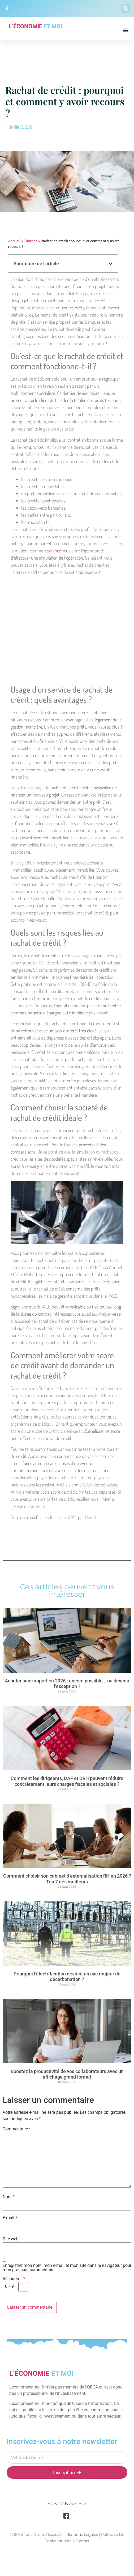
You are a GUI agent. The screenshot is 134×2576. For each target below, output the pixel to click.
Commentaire (17, 2129)
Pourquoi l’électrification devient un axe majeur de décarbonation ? (67, 1976)
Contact (82, 2540)
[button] (125, 8)
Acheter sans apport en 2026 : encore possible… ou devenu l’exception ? (67, 1683)
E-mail (10, 2218)
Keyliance (52, 550)
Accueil (14, 241)
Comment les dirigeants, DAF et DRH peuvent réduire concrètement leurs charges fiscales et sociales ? (67, 1781)
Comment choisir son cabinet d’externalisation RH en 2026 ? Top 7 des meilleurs (67, 1878)
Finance (30, 241)
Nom (9, 2197)
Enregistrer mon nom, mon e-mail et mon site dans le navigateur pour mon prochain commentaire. (67, 2267)
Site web (11, 2239)
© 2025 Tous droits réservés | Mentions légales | (55, 2534)
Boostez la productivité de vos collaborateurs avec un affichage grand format (67, 2074)
